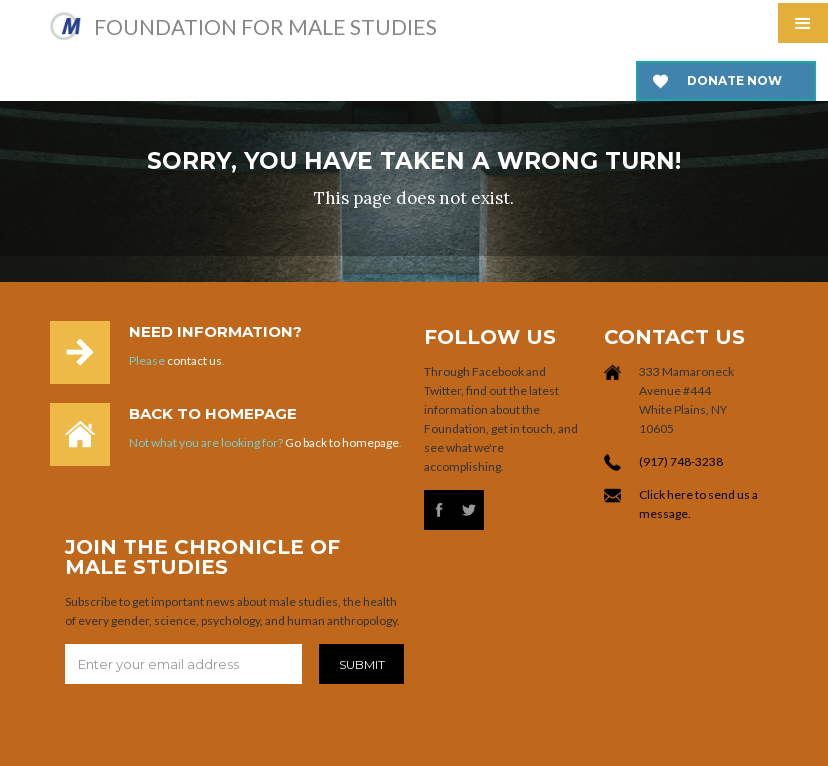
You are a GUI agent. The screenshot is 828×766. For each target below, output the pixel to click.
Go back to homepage (342, 442)
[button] (803, 23)
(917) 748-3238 (681, 461)
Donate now (734, 80)
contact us (194, 360)
